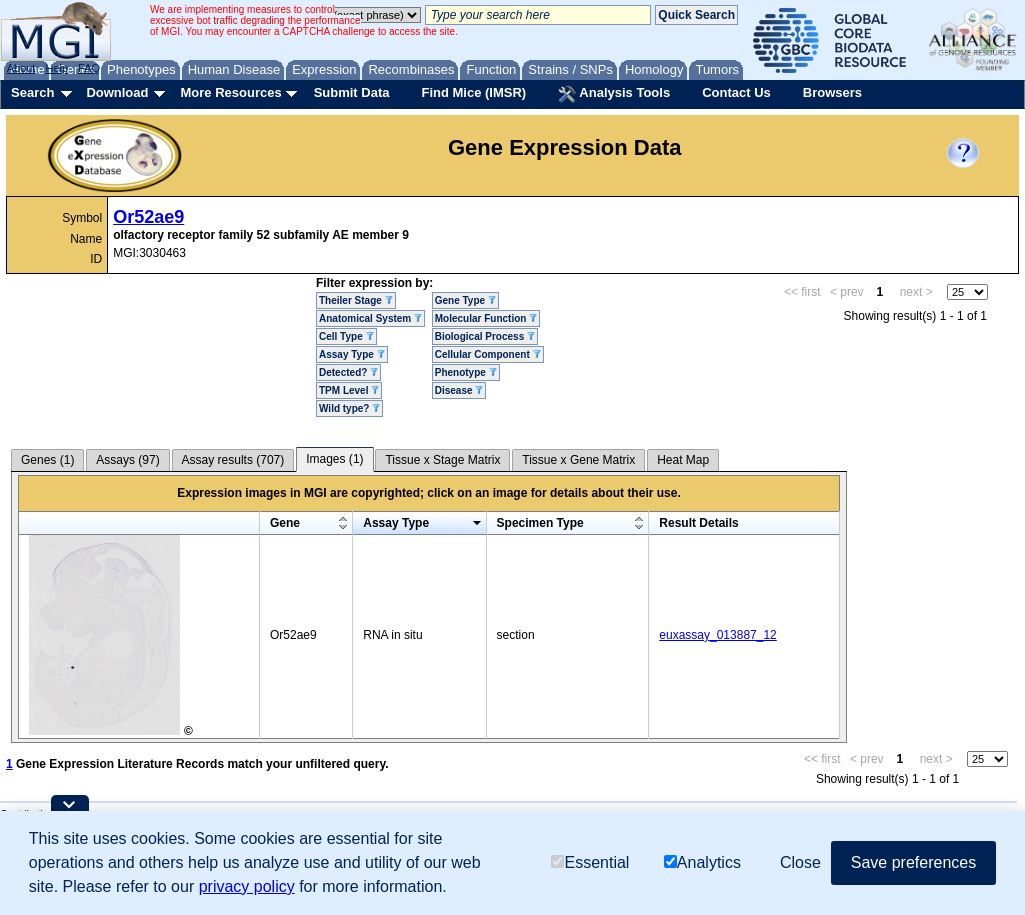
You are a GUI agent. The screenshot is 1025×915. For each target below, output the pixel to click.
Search (32, 92)
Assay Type (352, 354)
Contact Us (736, 92)
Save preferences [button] (913, 862)
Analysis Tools (614, 94)
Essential (590, 862)
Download (117, 92)
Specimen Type (540, 523)
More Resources (230, 92)
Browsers (832, 92)
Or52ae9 (148, 217)
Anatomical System (370, 318)
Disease (459, 390)
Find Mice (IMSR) (473, 92)
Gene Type (465, 300)
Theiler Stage (356, 300)
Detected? (348, 372)
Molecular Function (486, 318)
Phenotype (466, 372)
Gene (285, 523)
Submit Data (352, 92)
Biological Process (485, 336)
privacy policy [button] (247, 886)
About (21, 68)
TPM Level (349, 390)
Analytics (702, 862)
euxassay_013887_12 (717, 635)
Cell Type (346, 336)
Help (56, 68)
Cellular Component (488, 354)
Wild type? (349, 408)
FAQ (89, 68)
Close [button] (800, 862)
